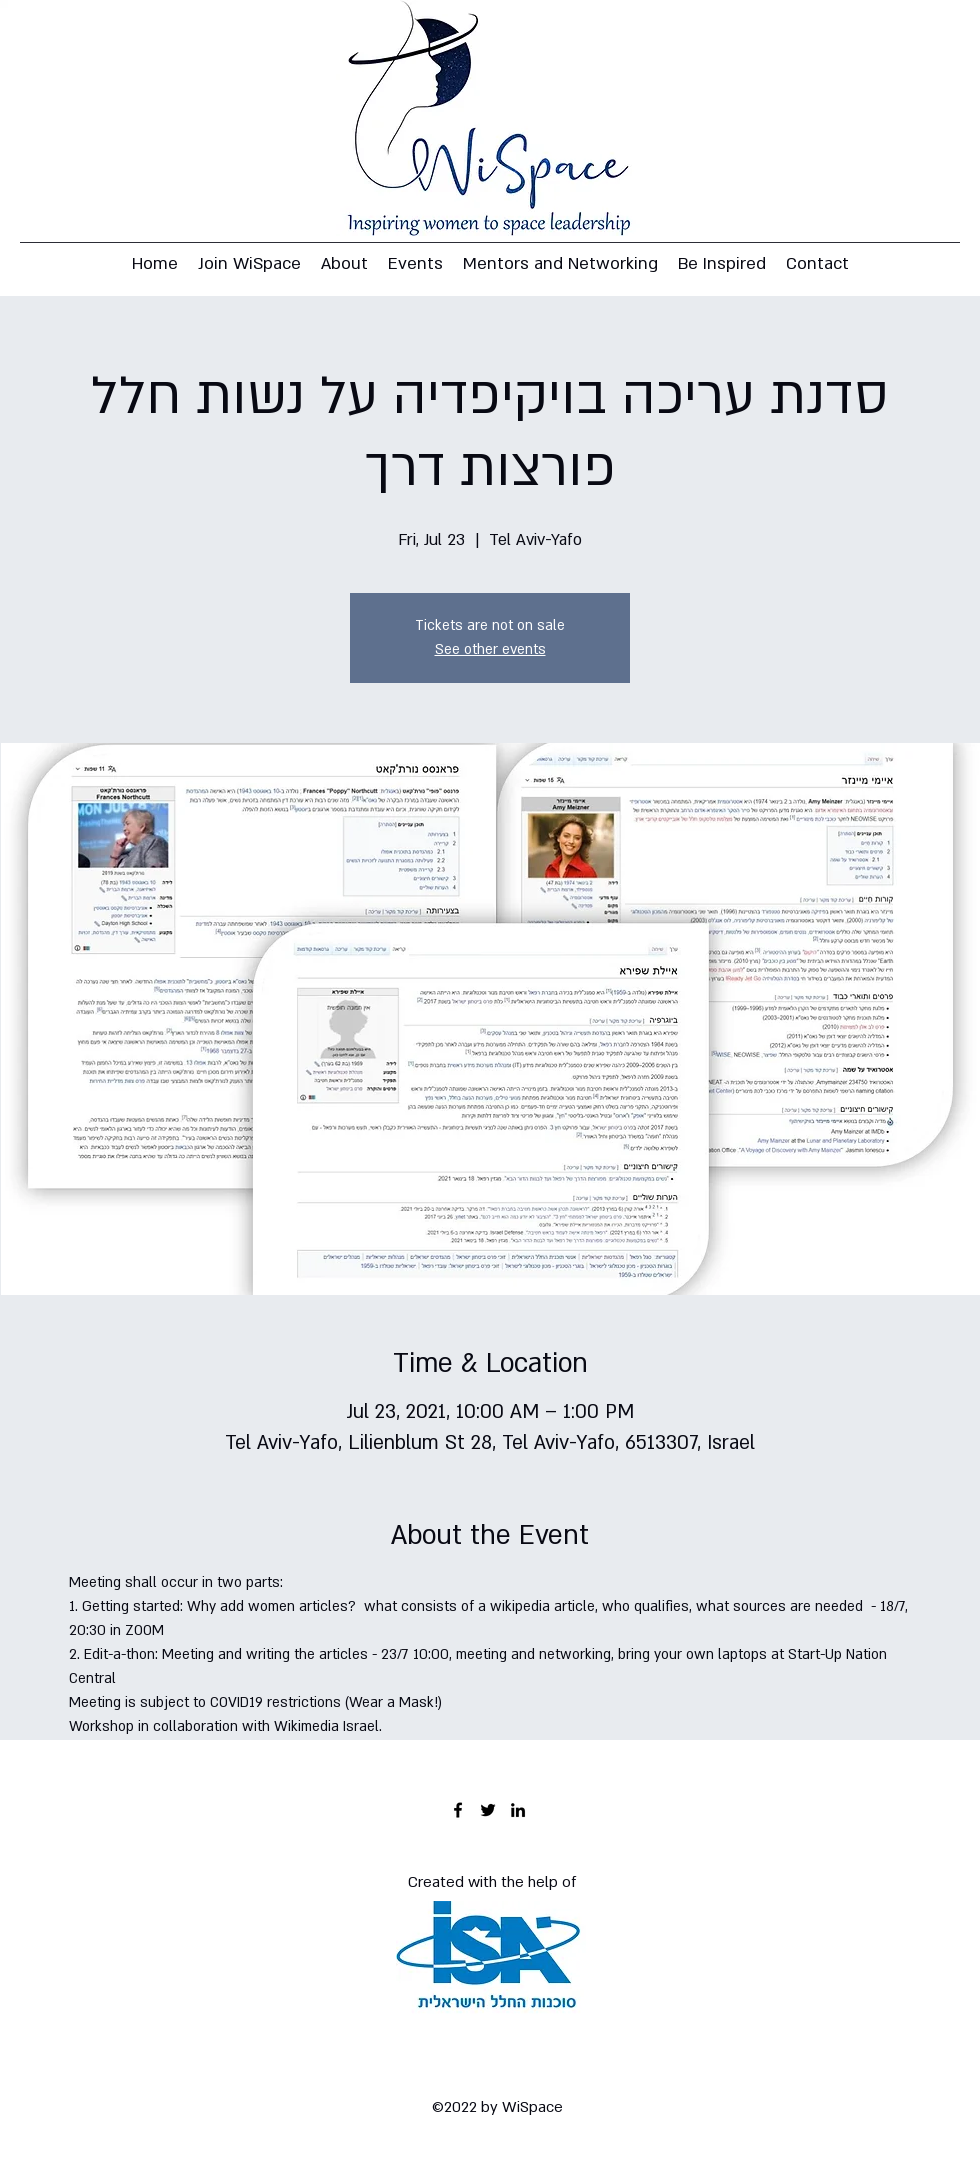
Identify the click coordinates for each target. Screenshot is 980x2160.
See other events (490, 649)
